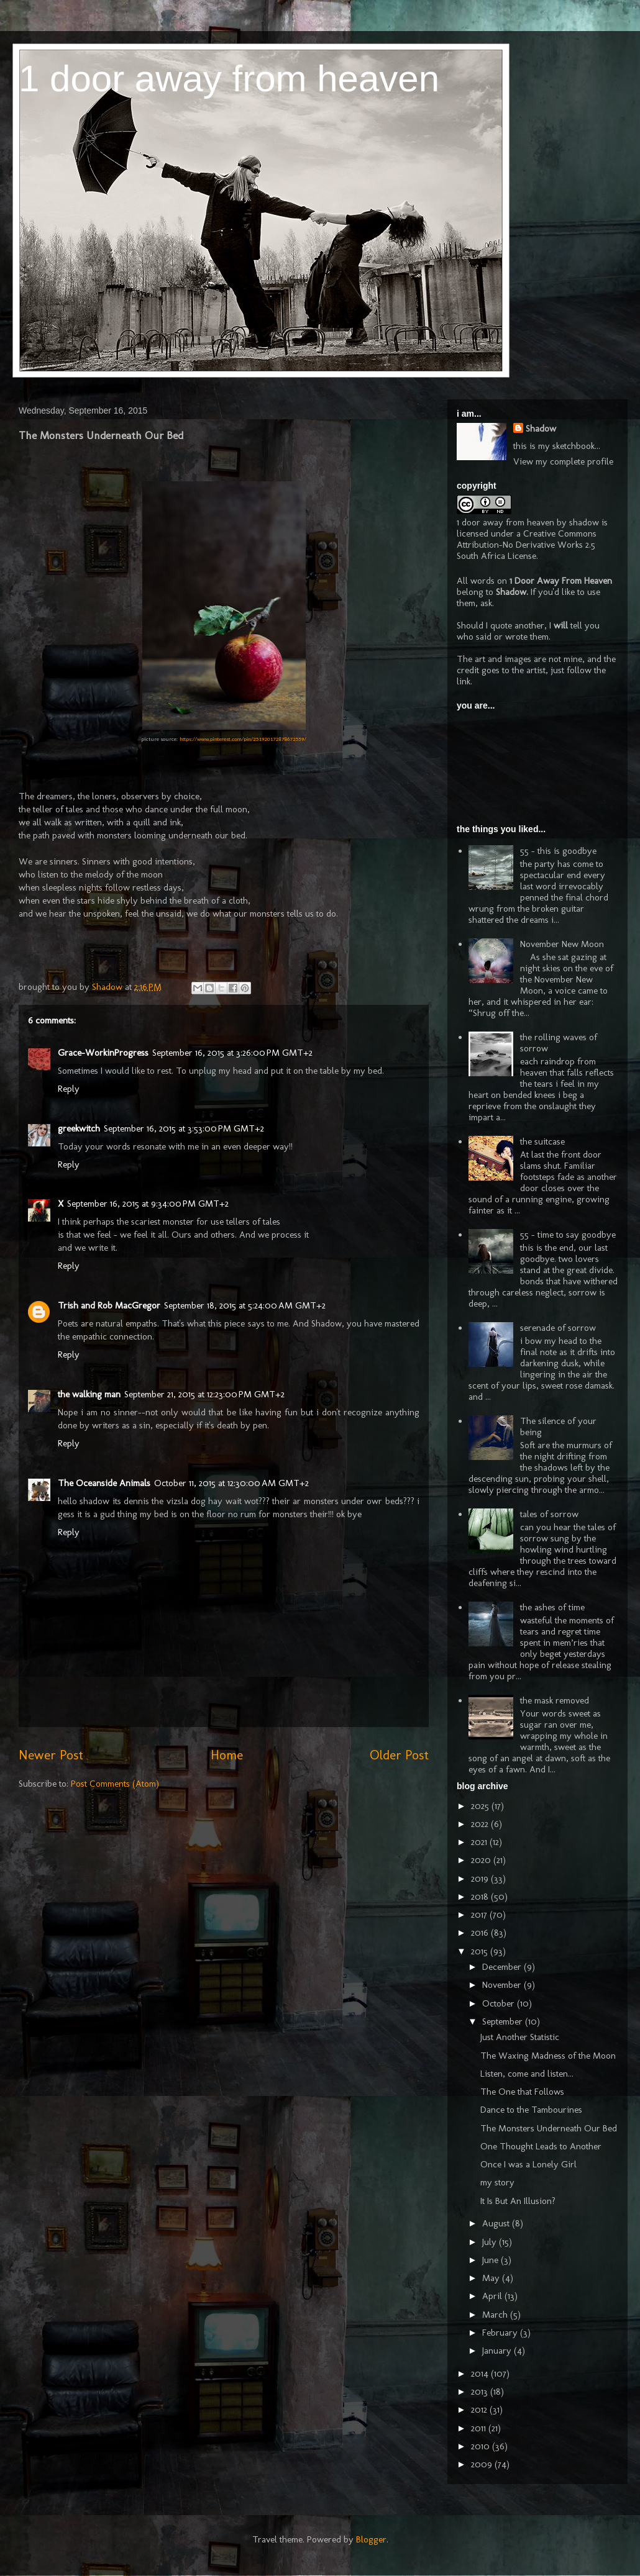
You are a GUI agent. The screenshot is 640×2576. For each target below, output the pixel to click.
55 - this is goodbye (558, 850)
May (492, 2277)
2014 (481, 2373)
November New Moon (562, 944)
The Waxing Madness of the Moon (548, 2055)
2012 (480, 2409)
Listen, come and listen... (527, 2073)
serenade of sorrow (558, 1327)
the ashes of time (552, 1607)
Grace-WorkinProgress (103, 1052)
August (497, 2223)
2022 (481, 1824)
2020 (482, 1860)
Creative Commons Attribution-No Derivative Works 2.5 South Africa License (527, 544)
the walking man (89, 1394)
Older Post (399, 1754)
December (503, 1966)
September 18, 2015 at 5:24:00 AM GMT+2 (245, 1305)
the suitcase (542, 1141)
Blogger (371, 2539)
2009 (483, 2464)
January (498, 2350)
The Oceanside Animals (104, 1483)
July (490, 2241)
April (493, 2296)
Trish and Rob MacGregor (109, 1305)
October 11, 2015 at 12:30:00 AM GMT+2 (231, 1483)
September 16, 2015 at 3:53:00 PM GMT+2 (184, 1128)
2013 (480, 2391)
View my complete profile (563, 461)
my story (497, 2182)
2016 (481, 1932)
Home (227, 1754)
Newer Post (51, 1754)
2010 (481, 2446)
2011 (479, 2428)
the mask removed (554, 1700)
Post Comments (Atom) (115, 1783)
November (503, 1984)
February (501, 2332)
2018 (481, 1896)
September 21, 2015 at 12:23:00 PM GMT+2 (204, 1394)
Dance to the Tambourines (531, 2109)
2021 (480, 1842)
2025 (481, 1806)
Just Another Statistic (519, 2037)
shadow (584, 522)
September (503, 2021)
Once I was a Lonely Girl (528, 2164)
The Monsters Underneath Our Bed (548, 2128)
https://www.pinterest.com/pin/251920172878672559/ (243, 738)
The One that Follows (522, 2091)
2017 (480, 1914)
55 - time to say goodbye (568, 1234)
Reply (69, 1088)
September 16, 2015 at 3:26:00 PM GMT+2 (232, 1052)
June (491, 2259)
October (499, 2003)
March (496, 2314)
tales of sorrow (549, 1514)
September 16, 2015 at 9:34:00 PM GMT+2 (148, 1203)
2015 (480, 1951)
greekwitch (79, 1128)
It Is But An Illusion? (517, 2200)
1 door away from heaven (229, 78)
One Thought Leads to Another (540, 2146)
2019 (481, 1878)
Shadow (541, 428)
